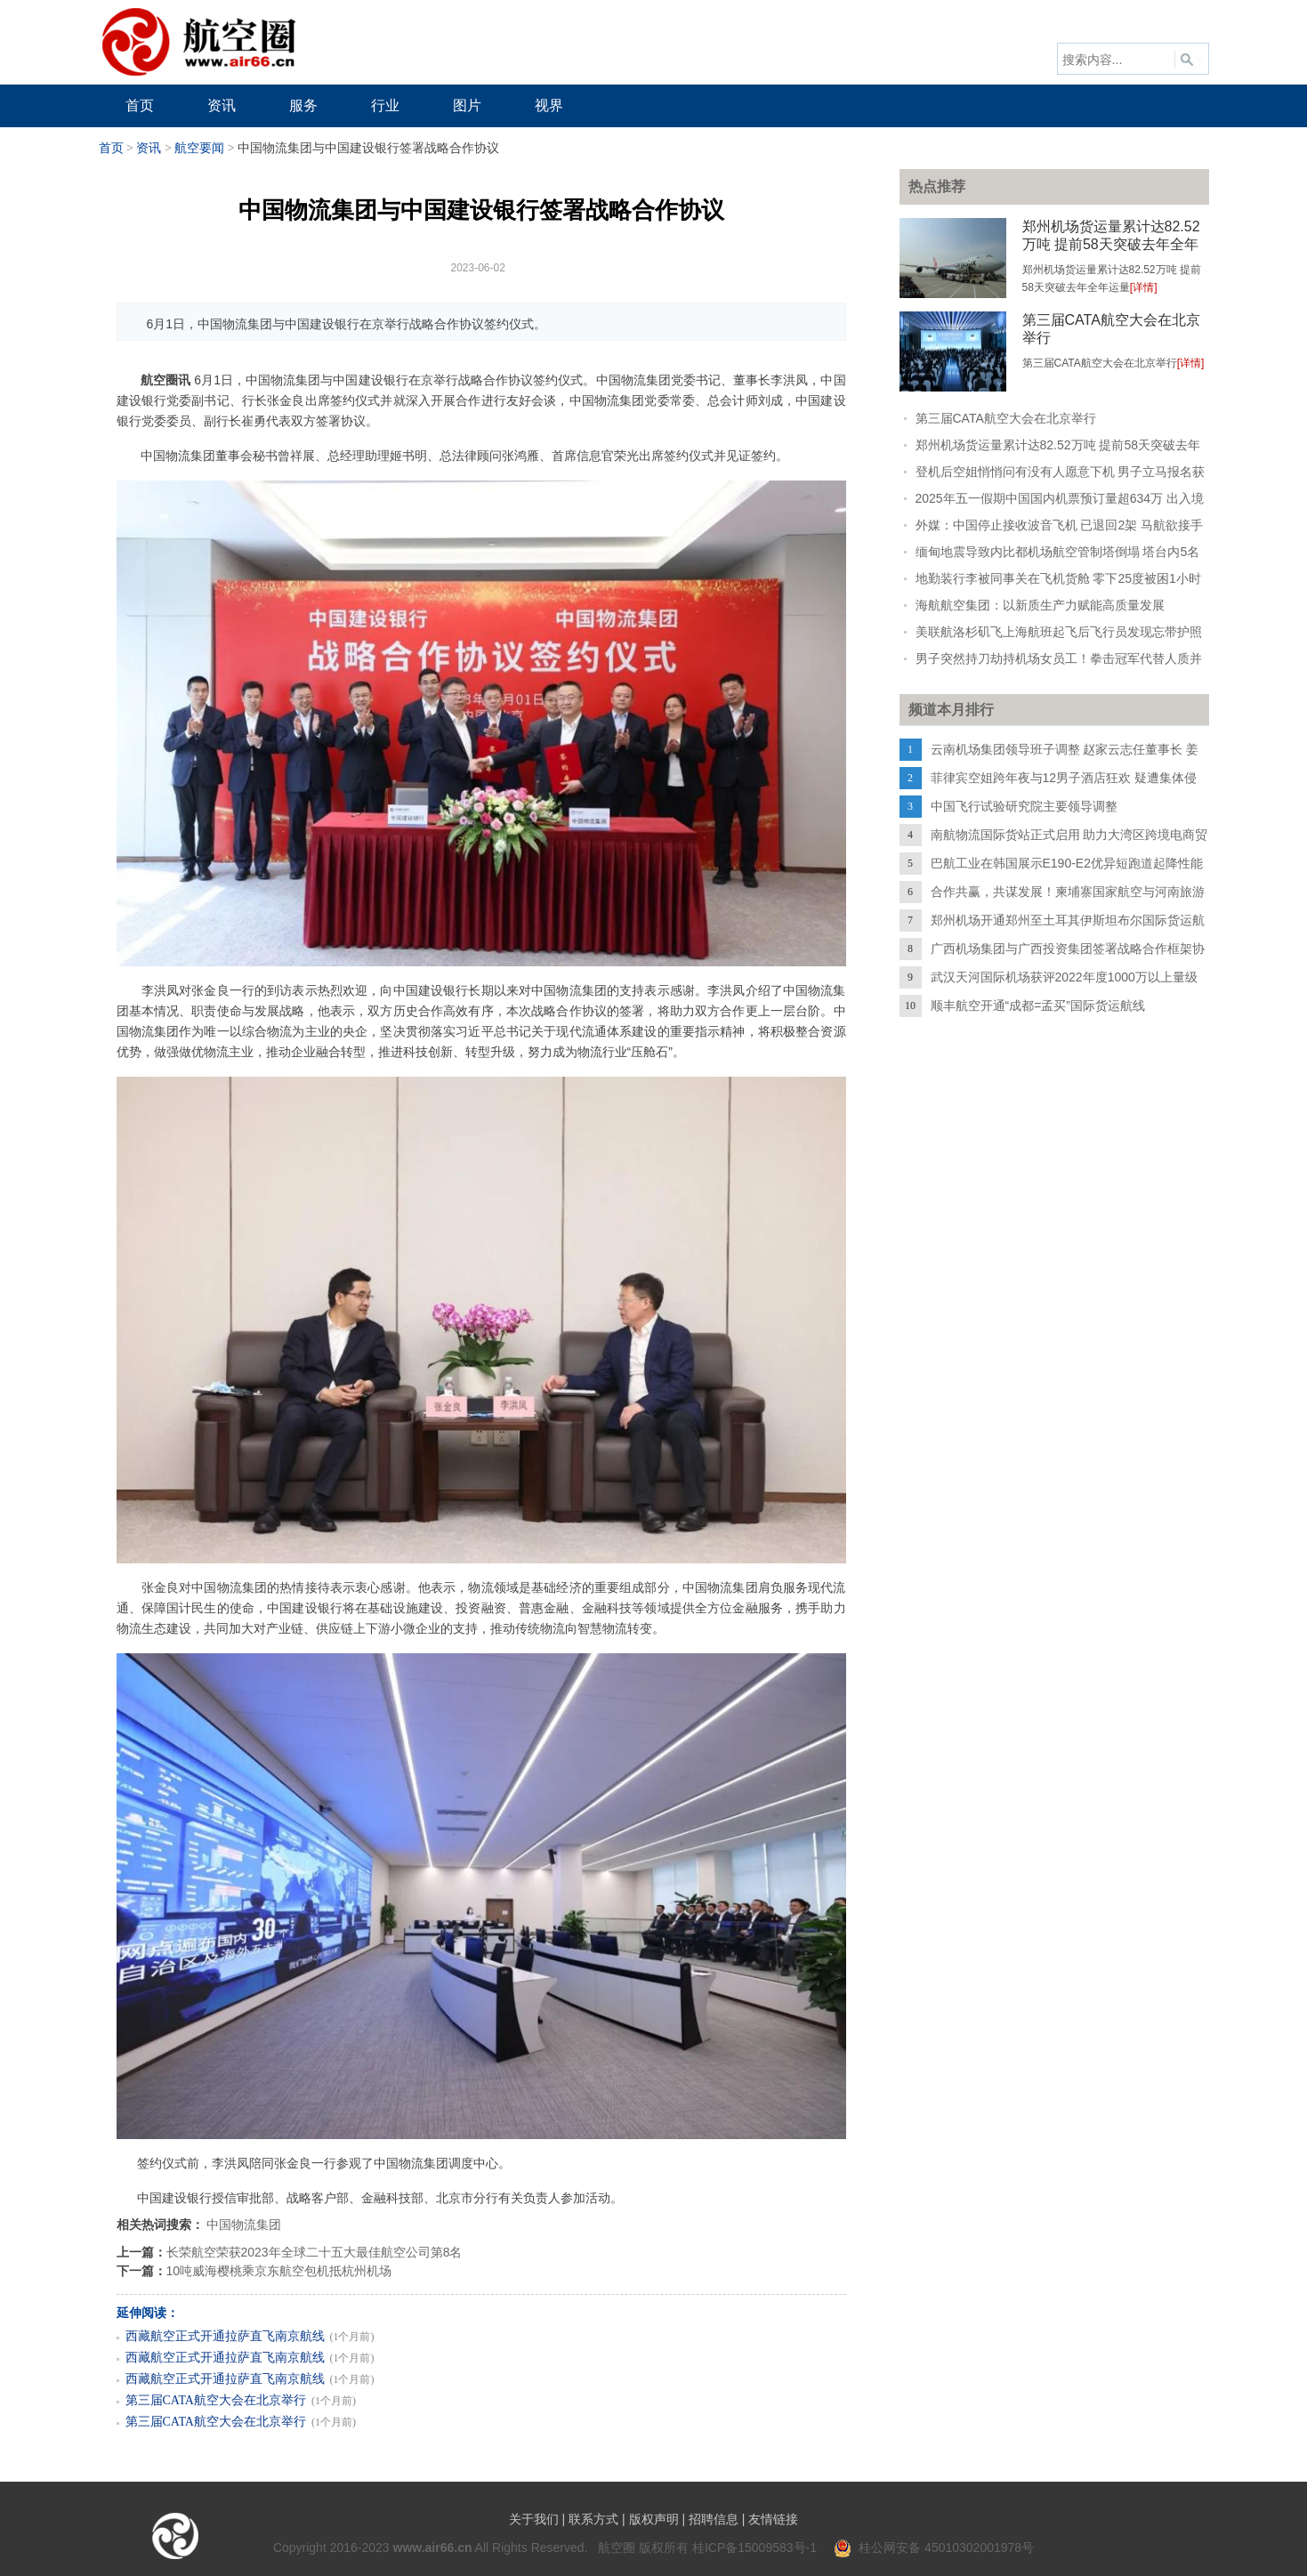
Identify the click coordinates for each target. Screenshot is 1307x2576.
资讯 (148, 148)
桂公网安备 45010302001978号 (934, 2547)
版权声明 (654, 2519)
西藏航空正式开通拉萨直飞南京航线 (225, 2336)
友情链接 (773, 2519)
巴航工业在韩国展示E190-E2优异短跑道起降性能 (1067, 863)
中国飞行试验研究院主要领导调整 (1024, 806)
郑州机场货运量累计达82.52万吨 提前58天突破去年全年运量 (1111, 244)
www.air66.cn (432, 2547)
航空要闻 (199, 148)
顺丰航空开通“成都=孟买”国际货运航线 (1038, 1005)
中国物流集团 (243, 2224)
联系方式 (593, 2519)
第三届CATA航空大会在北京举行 (215, 2400)
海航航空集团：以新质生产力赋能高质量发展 (1040, 605)
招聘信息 (713, 2519)
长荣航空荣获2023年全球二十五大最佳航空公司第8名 (314, 2252)
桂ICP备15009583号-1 (754, 2547)
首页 (111, 148)
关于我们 (534, 2519)
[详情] (1144, 287)
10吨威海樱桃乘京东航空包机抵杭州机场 (279, 2271)
